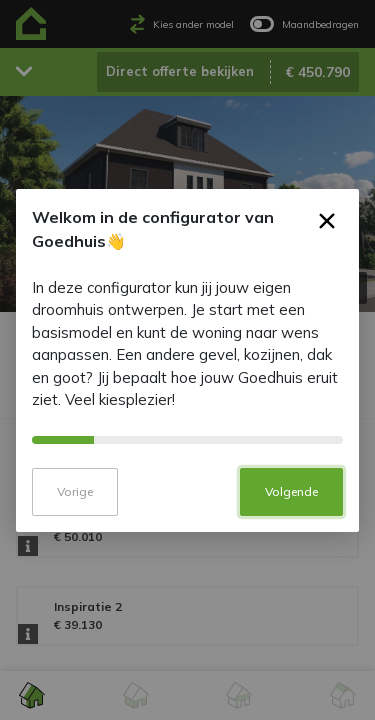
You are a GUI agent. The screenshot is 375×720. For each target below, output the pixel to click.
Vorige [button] (75, 504)
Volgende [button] (291, 504)
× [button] (327, 238)
